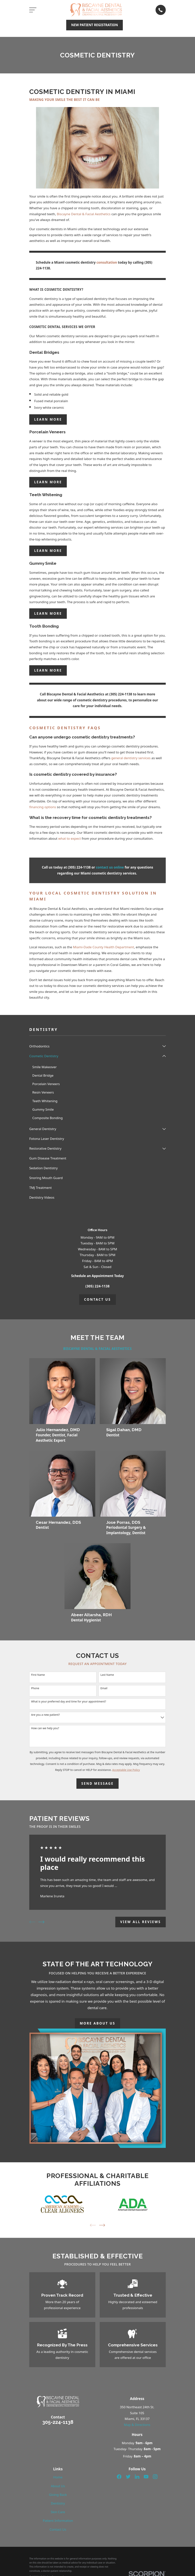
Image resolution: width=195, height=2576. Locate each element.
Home (58, 2477)
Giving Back (58, 2495)
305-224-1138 (57, 2422)
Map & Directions (137, 2425)
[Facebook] (119, 2477)
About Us (58, 2486)
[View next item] (41, 1922)
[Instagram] (155, 2477)
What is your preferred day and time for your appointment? (68, 1701)
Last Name (107, 1675)
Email (103, 1688)
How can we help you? (45, 1728)
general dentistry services (131, 758)
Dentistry (58, 2503)
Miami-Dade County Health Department (103, 947)
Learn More (48, 419)
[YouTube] (146, 2477)
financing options (42, 807)
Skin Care (58, 2512)
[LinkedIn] (137, 2477)
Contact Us (57, 2529)
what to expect (69, 838)
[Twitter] (128, 2477)
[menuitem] (95, 1046)
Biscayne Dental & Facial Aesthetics (83, 214)
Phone (35, 1688)
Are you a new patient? (45, 1715)
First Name (38, 1675)
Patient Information (58, 2521)
